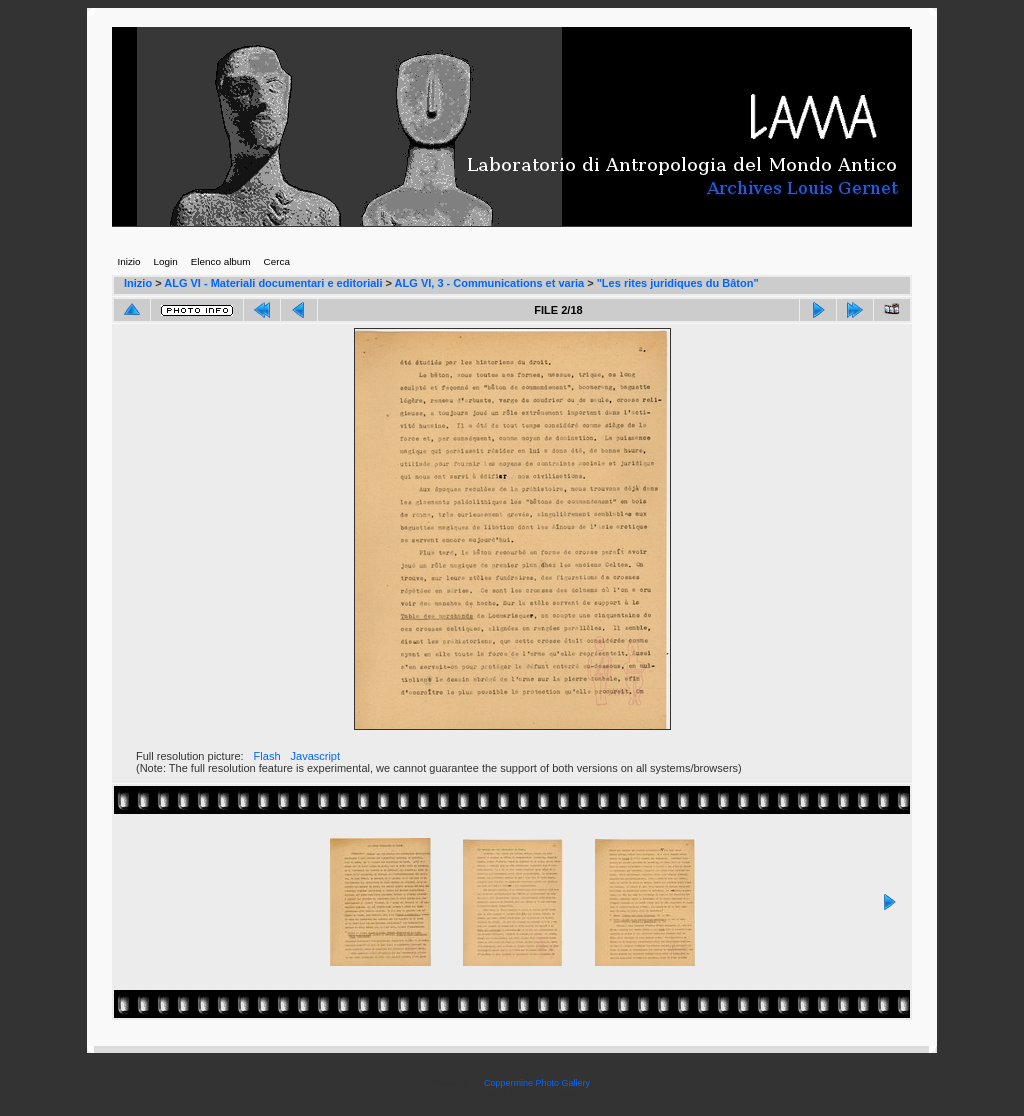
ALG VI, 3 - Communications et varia (490, 283)
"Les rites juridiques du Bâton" (678, 283)
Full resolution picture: (190, 756)
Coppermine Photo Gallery (537, 1083)
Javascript (316, 756)
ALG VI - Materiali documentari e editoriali (273, 283)
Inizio (138, 283)
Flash (267, 756)
